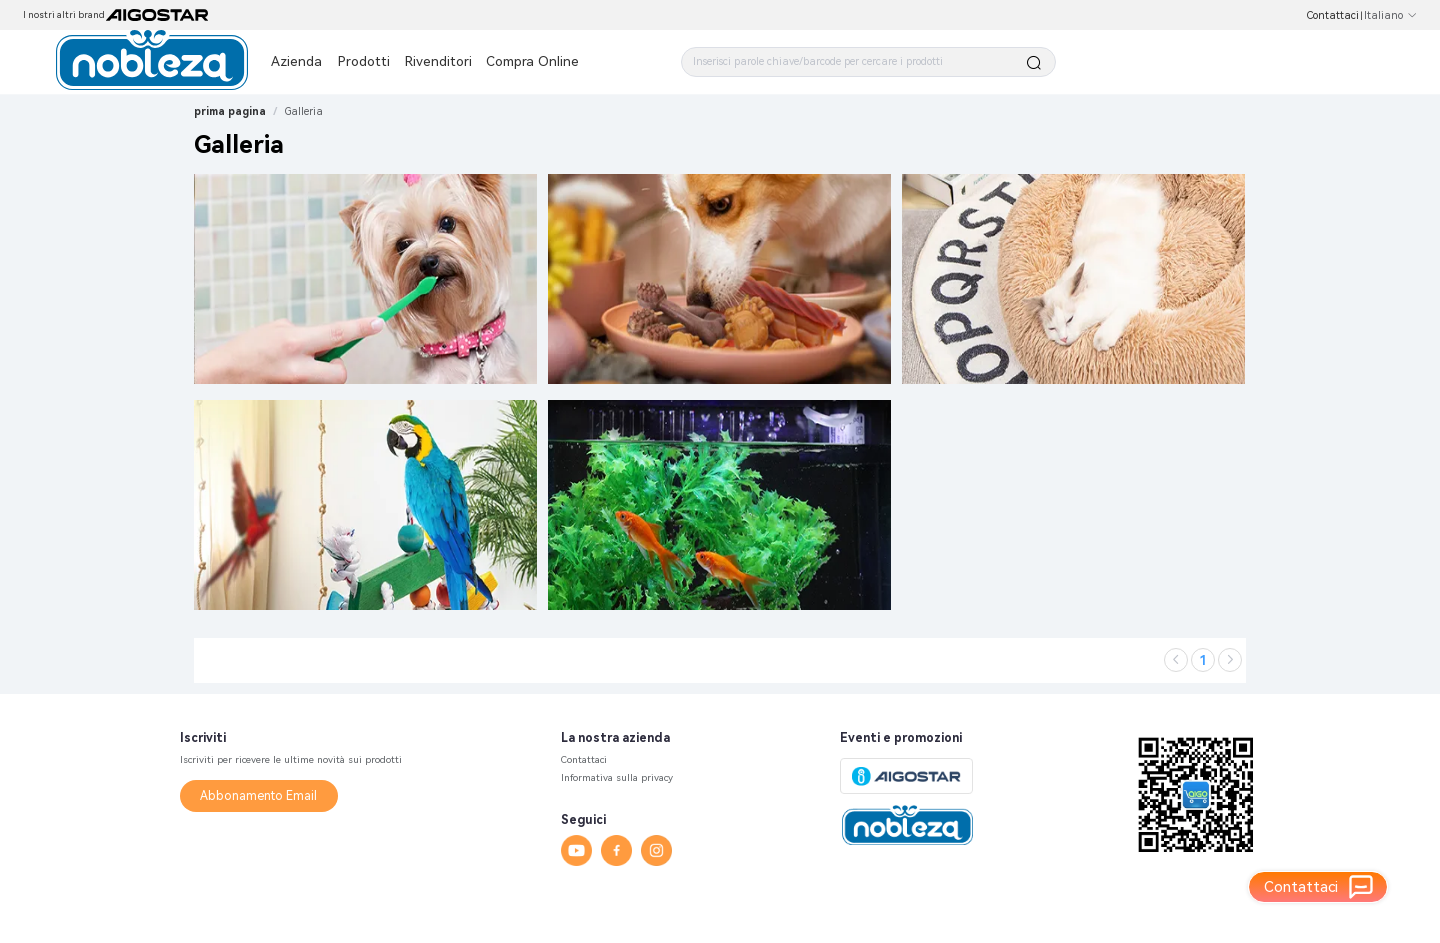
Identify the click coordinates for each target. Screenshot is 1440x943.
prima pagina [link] (230, 111)
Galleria (304, 111)
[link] (304, 111)
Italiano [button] (1391, 15)
